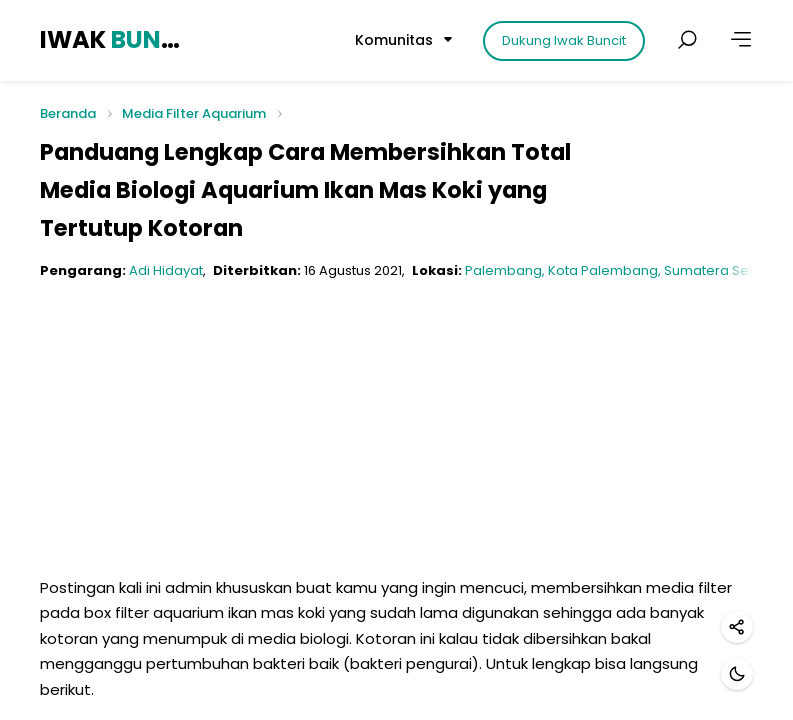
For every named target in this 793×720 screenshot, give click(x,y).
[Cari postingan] (687, 40)
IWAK (113, 39)
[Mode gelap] (737, 674)
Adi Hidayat (166, 270)
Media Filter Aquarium (194, 113)
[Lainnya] (741, 40)
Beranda (68, 114)
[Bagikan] (737, 627)
